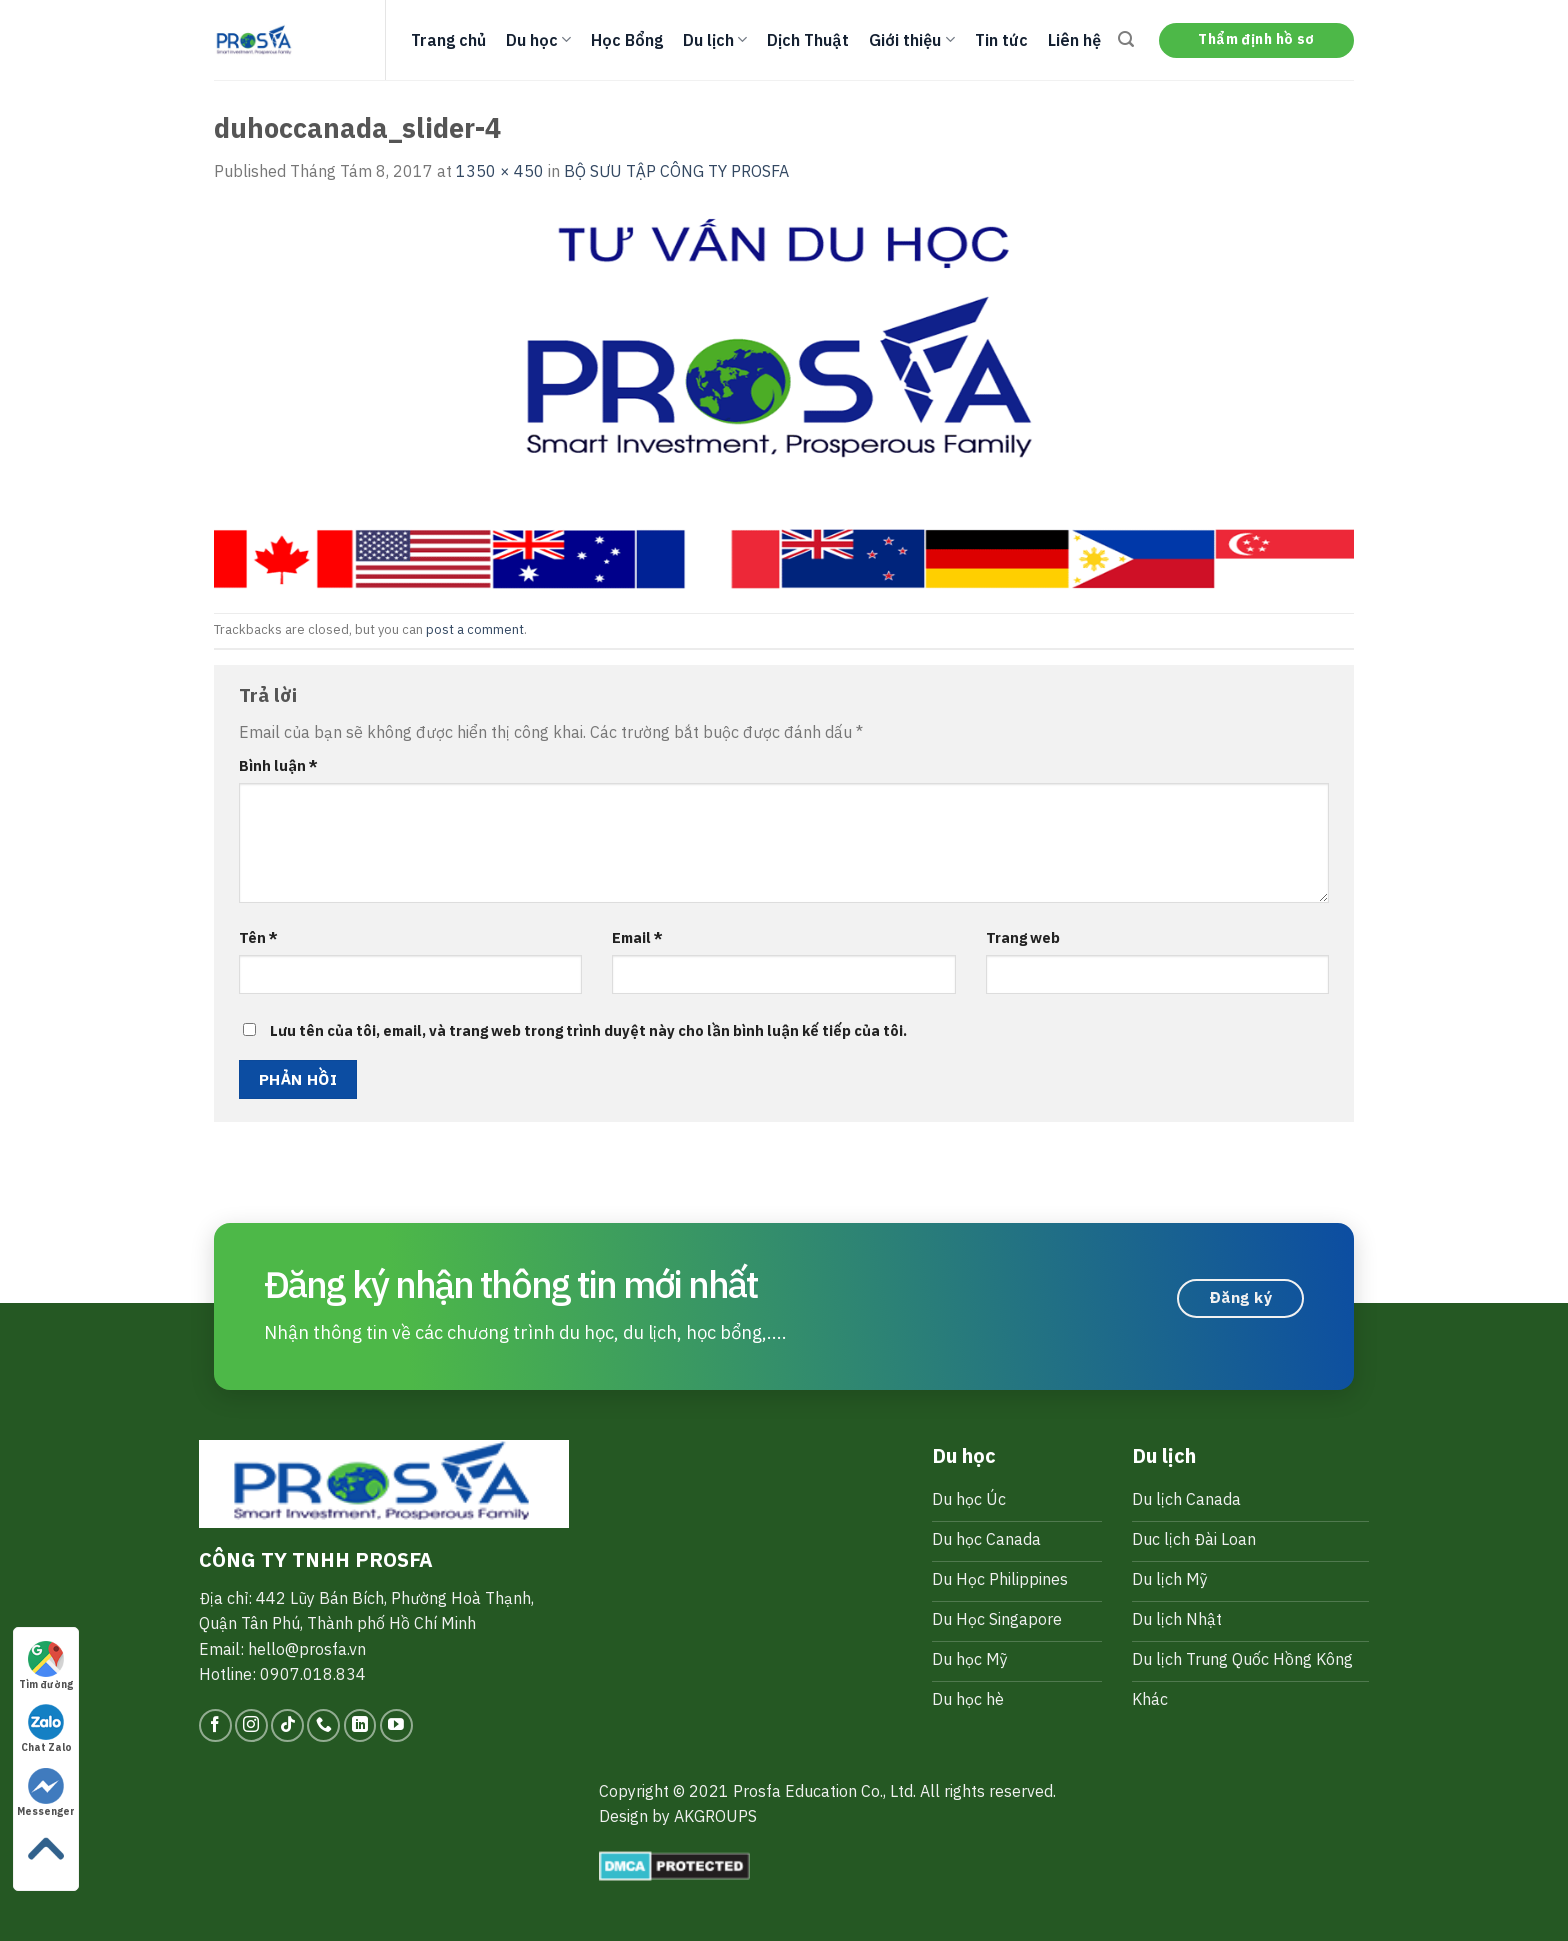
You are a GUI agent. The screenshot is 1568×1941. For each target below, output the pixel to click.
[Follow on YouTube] (396, 1725)
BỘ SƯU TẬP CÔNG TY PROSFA (676, 171)
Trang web (1023, 937)
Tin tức (1001, 40)
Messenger (46, 1793)
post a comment (475, 629)
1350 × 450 (500, 171)
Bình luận (278, 765)
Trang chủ (448, 40)
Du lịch (715, 40)
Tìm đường (46, 1666)
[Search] (1126, 39)
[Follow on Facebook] (215, 1725)
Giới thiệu (911, 40)
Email (637, 937)
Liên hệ (1074, 40)
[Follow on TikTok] (287, 1725)
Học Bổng (627, 40)
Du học (538, 40)
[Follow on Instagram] (251, 1725)
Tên (258, 937)
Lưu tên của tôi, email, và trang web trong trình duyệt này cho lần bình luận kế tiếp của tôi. (588, 1030)
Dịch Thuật (808, 40)
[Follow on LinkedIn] (360, 1725)
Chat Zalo (46, 1729)
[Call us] (323, 1725)
